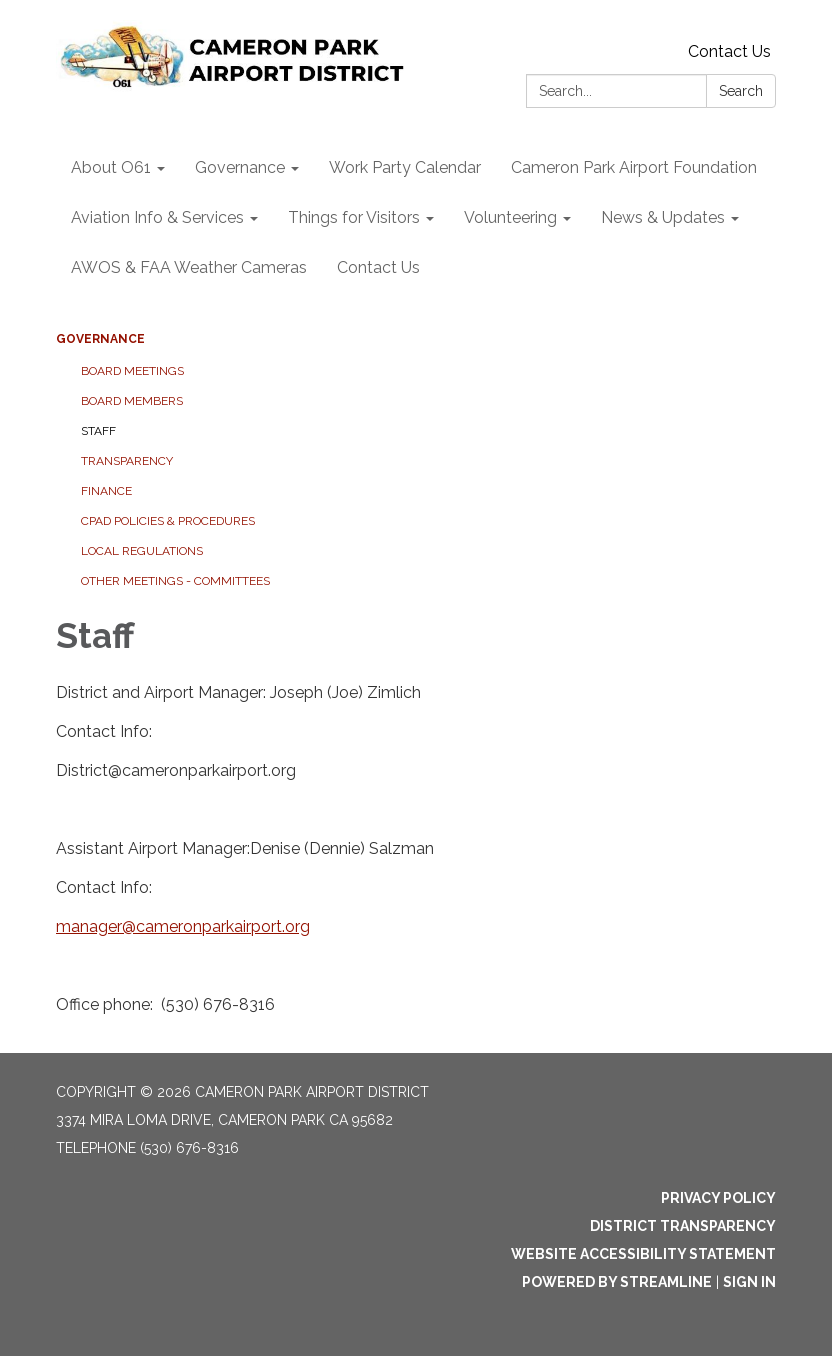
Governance (100, 339)
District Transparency (683, 1226)
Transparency (127, 461)
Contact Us (729, 51)
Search (741, 91)
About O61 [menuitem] (111, 167)
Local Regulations (142, 551)
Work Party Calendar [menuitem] (405, 167)
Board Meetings (132, 371)
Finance (106, 491)
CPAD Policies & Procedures (168, 521)
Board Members (132, 401)
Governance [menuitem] (240, 167)
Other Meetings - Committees (175, 581)
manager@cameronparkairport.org (183, 926)
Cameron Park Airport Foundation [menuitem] (634, 167)
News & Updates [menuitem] (663, 217)
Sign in (749, 1282)
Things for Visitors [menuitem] (354, 217)
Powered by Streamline (617, 1282)
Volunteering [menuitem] (510, 217)
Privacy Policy (718, 1198)
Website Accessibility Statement (643, 1254)
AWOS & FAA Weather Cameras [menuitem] (189, 267)
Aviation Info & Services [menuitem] (157, 217)
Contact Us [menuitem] (378, 267)
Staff (98, 431)
